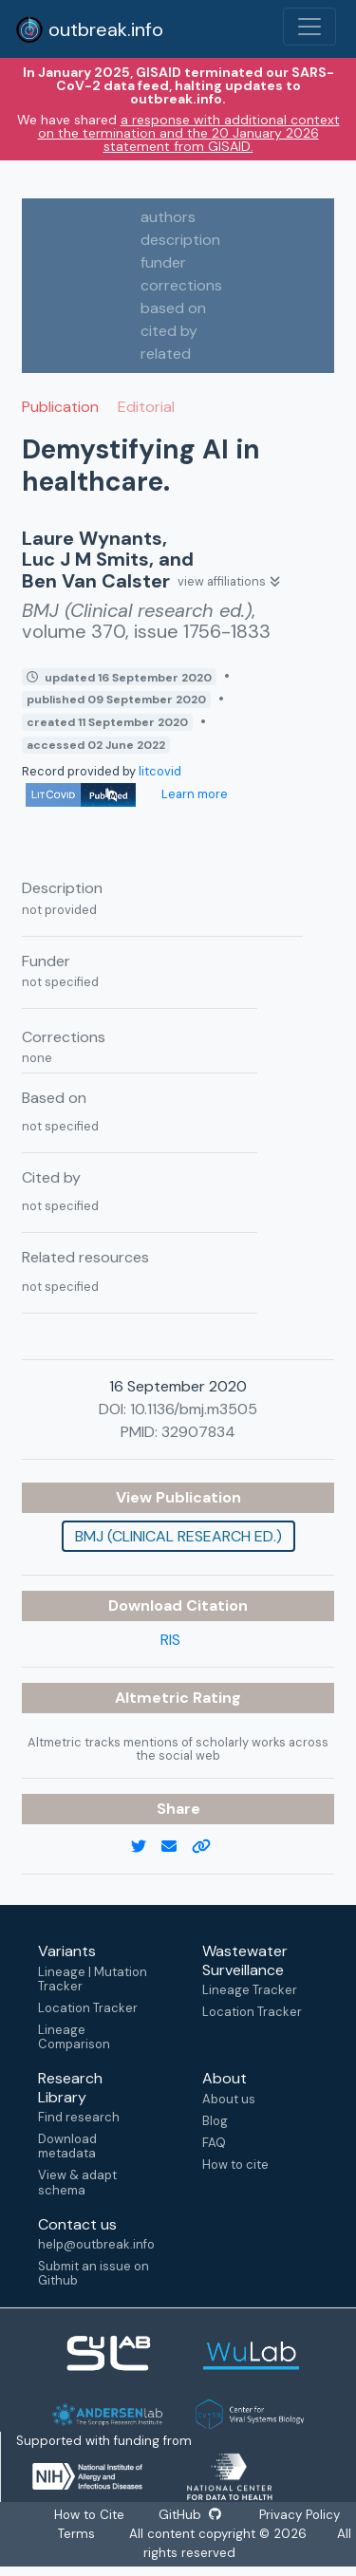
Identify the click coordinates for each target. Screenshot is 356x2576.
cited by (169, 331)
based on (173, 308)
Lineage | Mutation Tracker (92, 1979)
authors (168, 217)
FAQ (214, 2143)
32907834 (198, 1432)
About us (228, 2099)
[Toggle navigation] (309, 27)
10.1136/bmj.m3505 (193, 1409)
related (166, 354)
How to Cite (90, 2515)
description (180, 240)
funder (163, 262)
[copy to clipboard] (209, 1847)
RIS (170, 1640)
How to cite (235, 2164)
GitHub (190, 2515)
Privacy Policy (298, 2515)
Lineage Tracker (249, 1990)
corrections (181, 285)
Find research (79, 2117)
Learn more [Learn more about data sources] (193, 794)
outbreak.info (89, 29)
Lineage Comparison (74, 2037)
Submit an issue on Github (93, 2273)
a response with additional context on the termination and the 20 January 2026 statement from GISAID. (189, 133)
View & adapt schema (77, 2182)
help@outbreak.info (96, 2244)
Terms (76, 2534)
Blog (215, 2121)
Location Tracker (88, 2008)
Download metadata (67, 2146)
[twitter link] (146, 1847)
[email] (176, 1847)
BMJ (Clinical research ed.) (178, 1536)
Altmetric (154, 1698)
